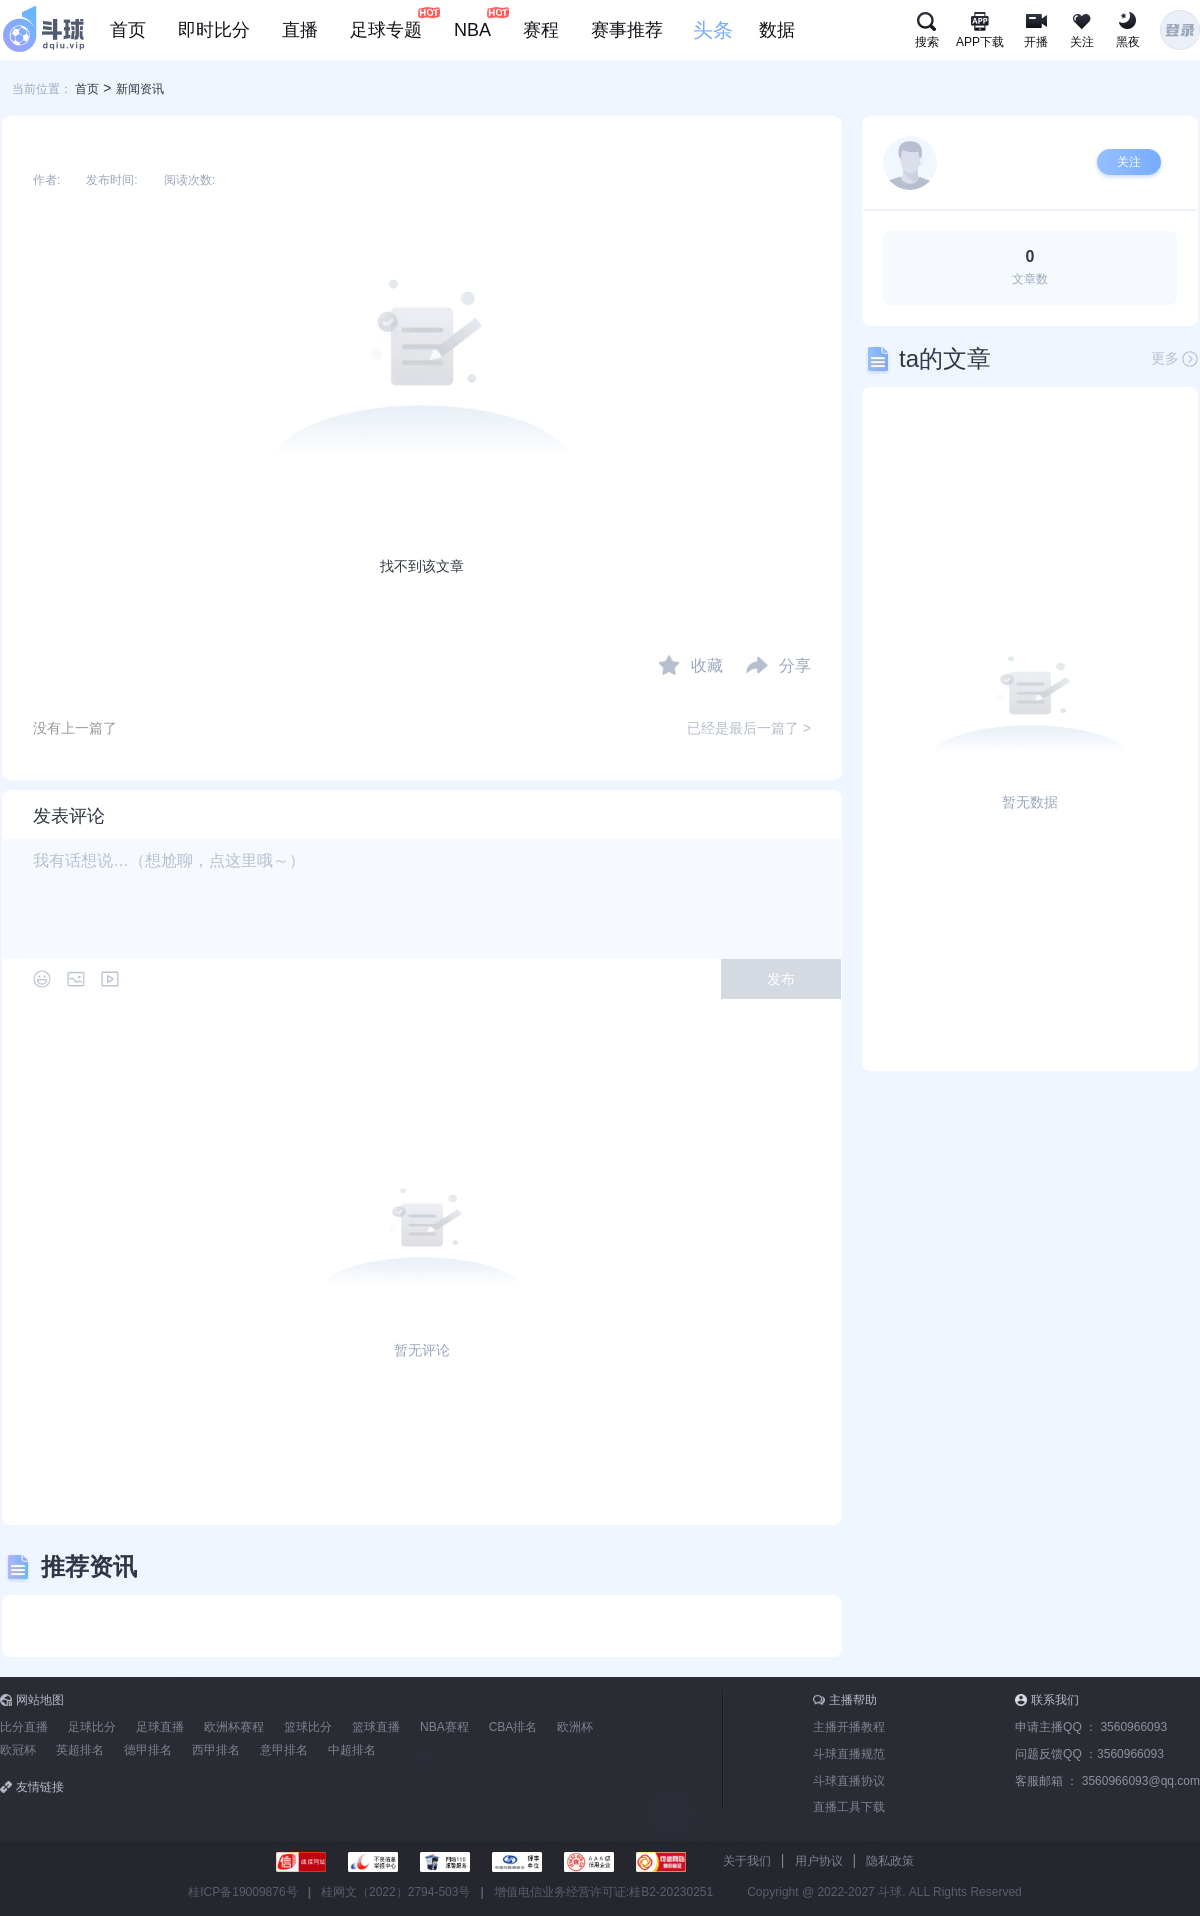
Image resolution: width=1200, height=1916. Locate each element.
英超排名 (80, 1750)
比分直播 (24, 1727)
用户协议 (819, 1861)
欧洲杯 (575, 1727)
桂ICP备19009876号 (242, 1892)
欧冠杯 (18, 1750)
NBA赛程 (444, 1727)
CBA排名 (513, 1727)
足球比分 (92, 1727)
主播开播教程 (849, 1727)
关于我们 (747, 1861)
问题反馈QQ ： (1089, 1754)
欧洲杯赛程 (234, 1727)
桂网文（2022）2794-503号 (395, 1892)
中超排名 (352, 1750)
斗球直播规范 (849, 1754)
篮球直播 (376, 1727)
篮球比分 (308, 1727)
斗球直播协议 (849, 1781)
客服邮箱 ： (1107, 1781)
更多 (1174, 358)
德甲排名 (148, 1750)
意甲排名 (284, 1750)
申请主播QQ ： (1091, 1727)
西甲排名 (216, 1750)
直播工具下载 (849, 1807)
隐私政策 (890, 1861)
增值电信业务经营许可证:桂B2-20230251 (603, 1892)
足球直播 (160, 1727)
